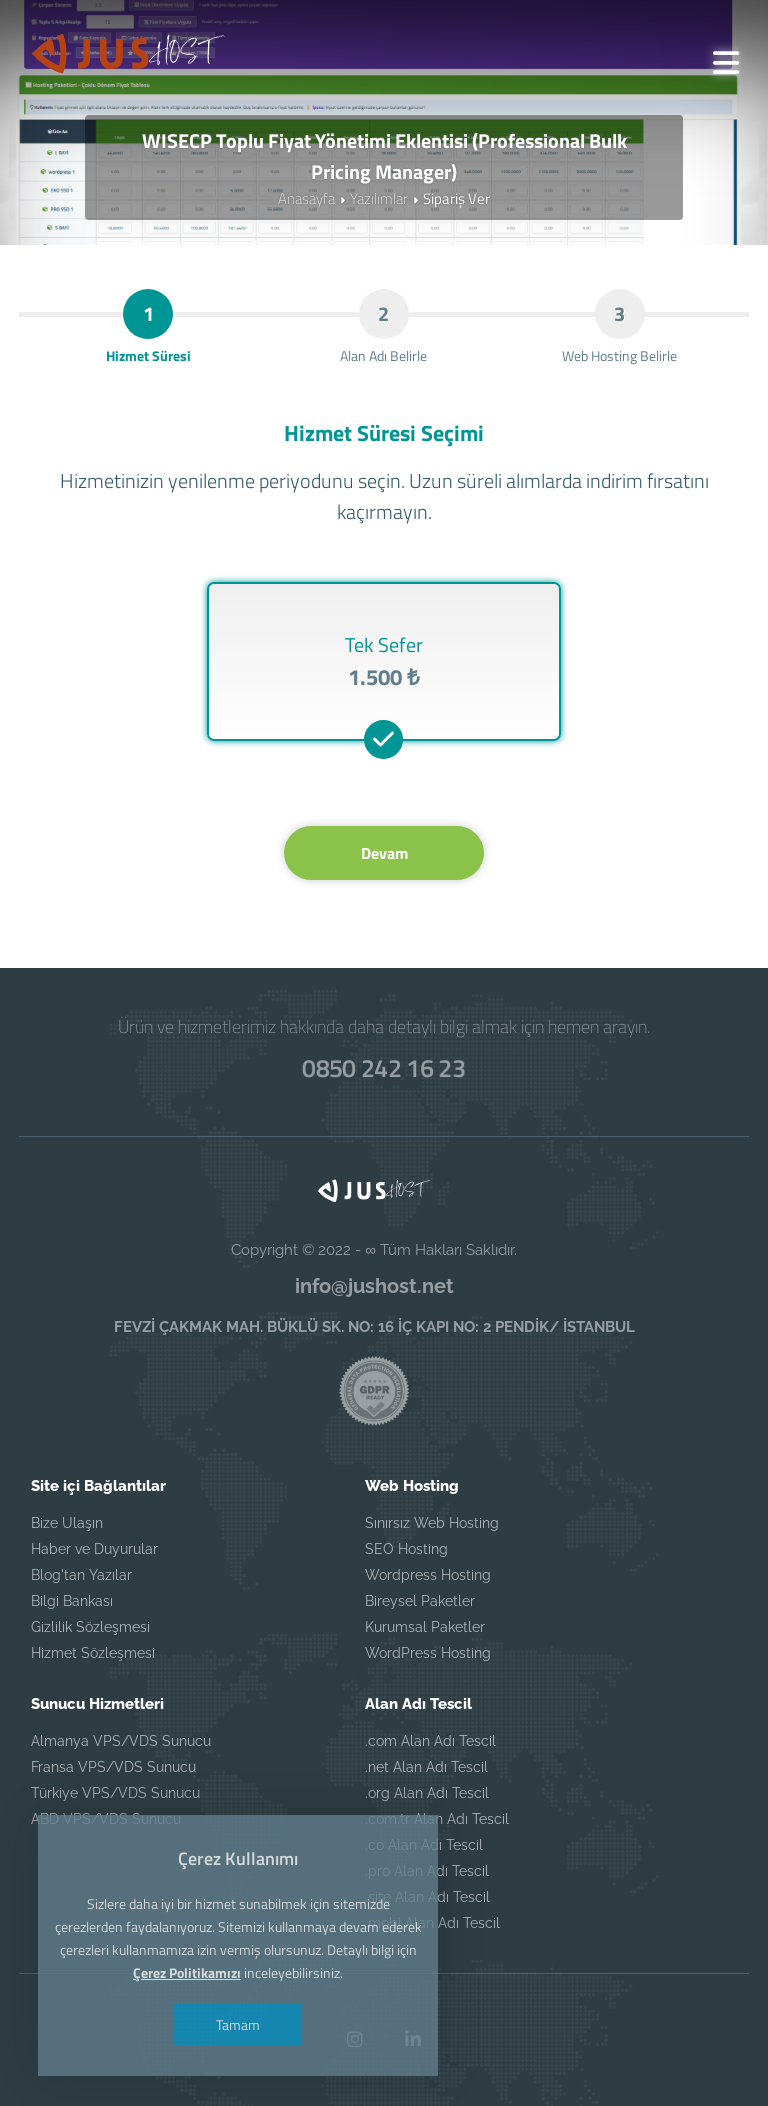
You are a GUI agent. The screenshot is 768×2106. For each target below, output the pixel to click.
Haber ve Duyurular (94, 1549)
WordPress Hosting (428, 1653)
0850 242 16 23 (384, 1068)
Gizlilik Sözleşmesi (90, 1627)
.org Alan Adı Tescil (427, 1793)
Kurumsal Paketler (425, 1627)
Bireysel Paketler (420, 1601)
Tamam (238, 2024)
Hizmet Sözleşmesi (93, 1653)
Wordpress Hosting (428, 1575)
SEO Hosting (406, 1549)
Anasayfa (306, 198)
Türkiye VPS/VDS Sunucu (115, 1793)
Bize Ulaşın (67, 1523)
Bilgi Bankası (72, 1601)
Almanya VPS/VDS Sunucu (121, 1741)
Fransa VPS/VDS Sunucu (113, 1767)
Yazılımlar (379, 198)
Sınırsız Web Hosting (432, 1523)
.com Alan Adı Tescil (430, 1741)
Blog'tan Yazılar (81, 1575)
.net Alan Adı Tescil (426, 1767)
